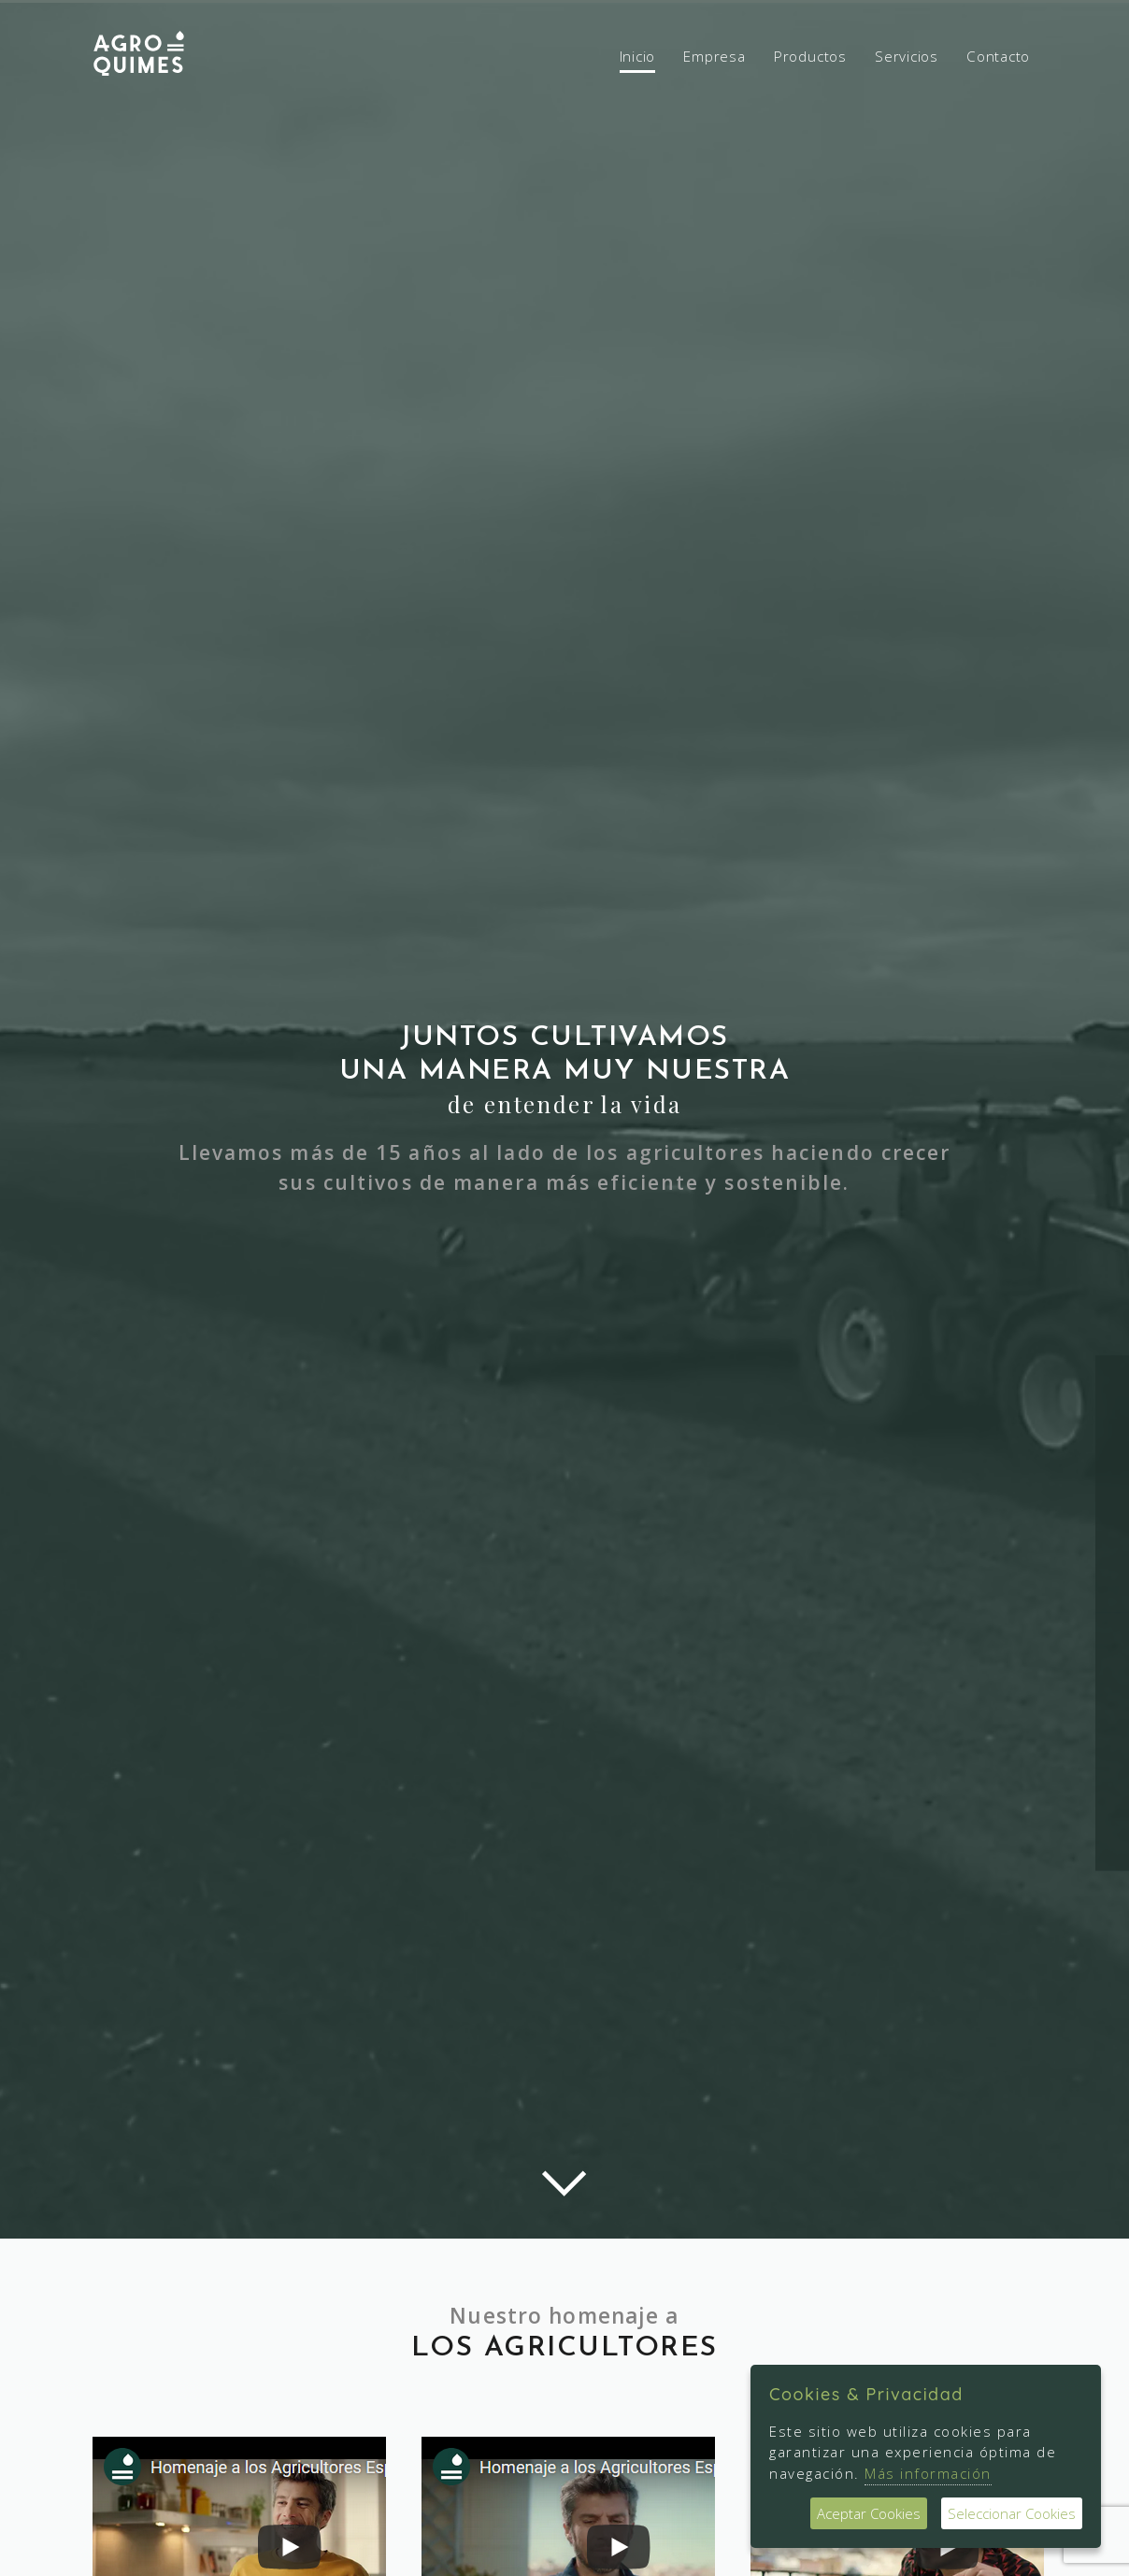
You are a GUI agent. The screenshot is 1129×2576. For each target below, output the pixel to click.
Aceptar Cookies (869, 2513)
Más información (928, 2473)
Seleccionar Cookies (1012, 2513)
